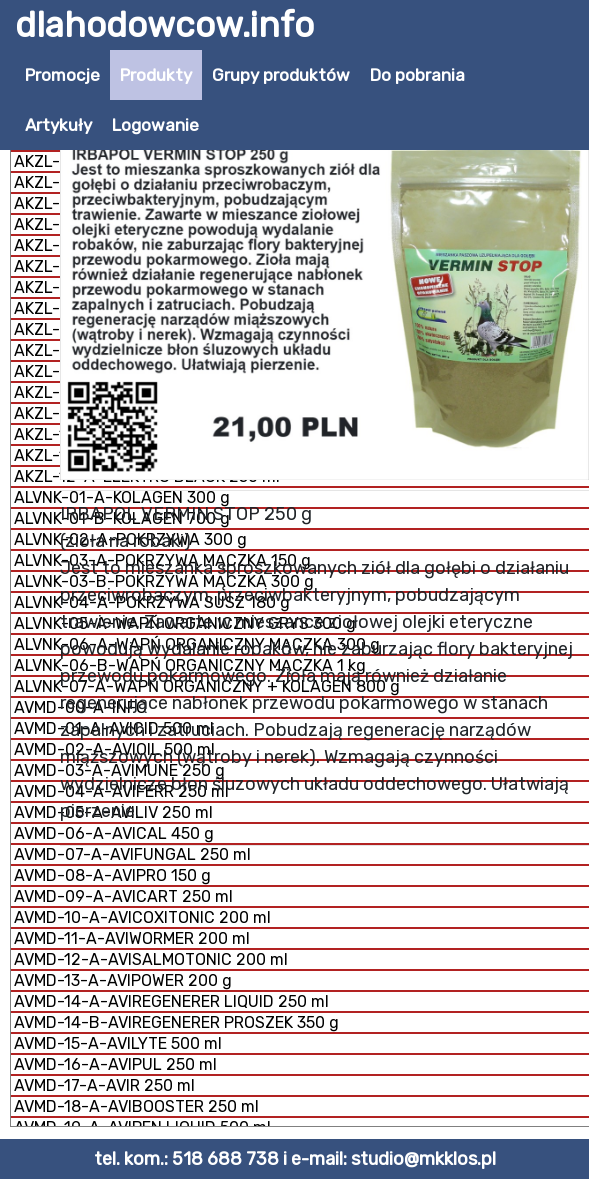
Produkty (156, 75)
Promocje (62, 75)
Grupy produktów (281, 75)
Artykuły (58, 125)
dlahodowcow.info (164, 25)
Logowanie (155, 125)
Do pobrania (417, 75)
